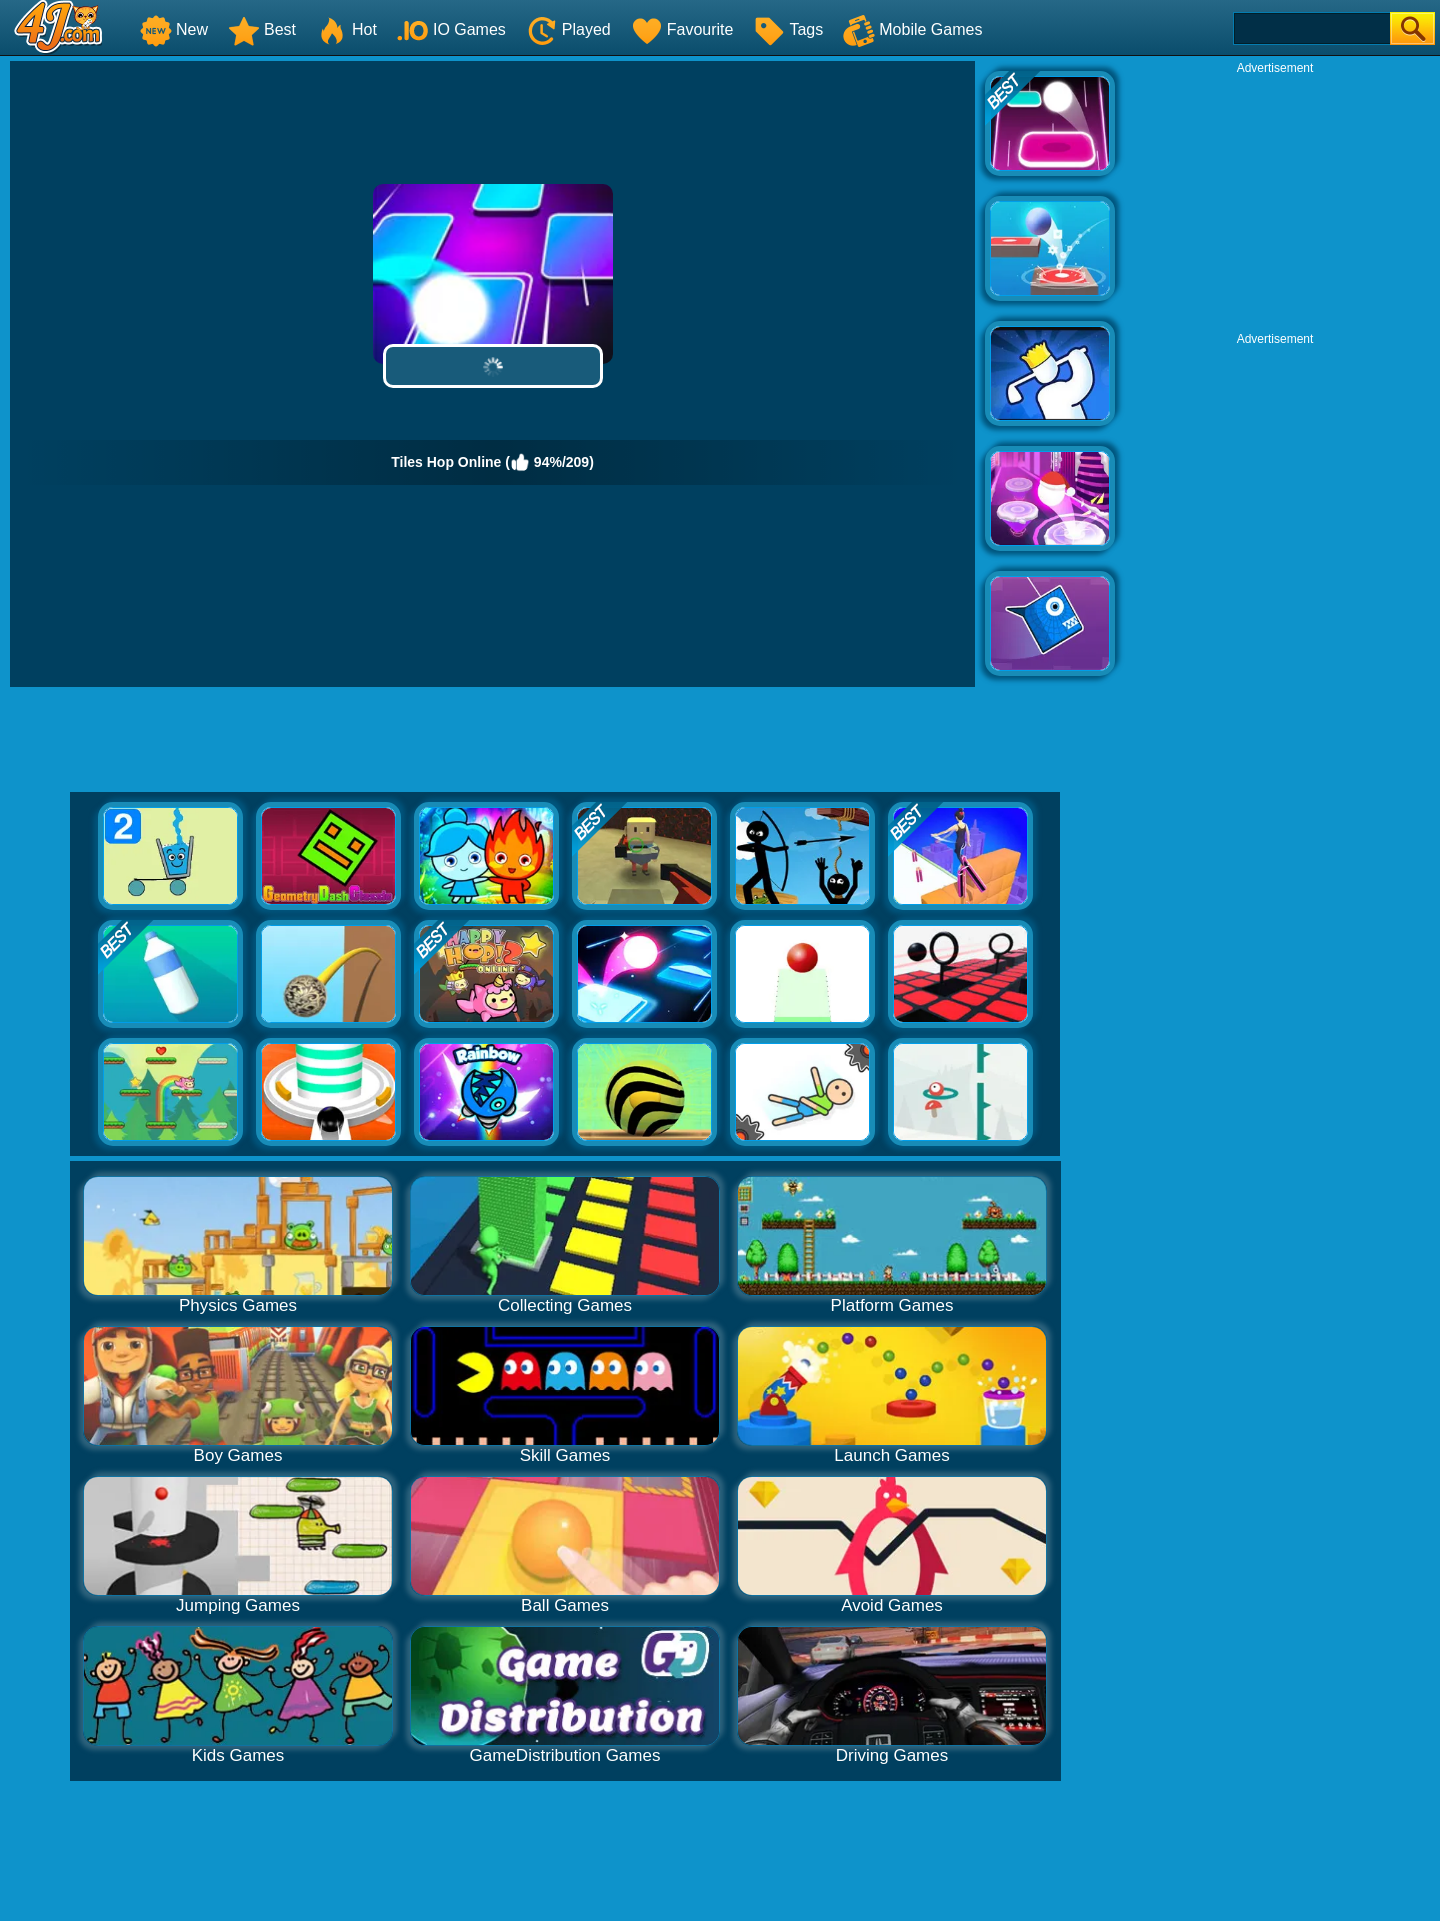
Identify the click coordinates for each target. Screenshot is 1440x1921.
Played (568, 29)
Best (262, 29)
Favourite (682, 29)
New (174, 29)
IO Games (451, 29)
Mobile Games (912, 29)
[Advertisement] (1275, 201)
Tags (788, 29)
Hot (346, 29)
